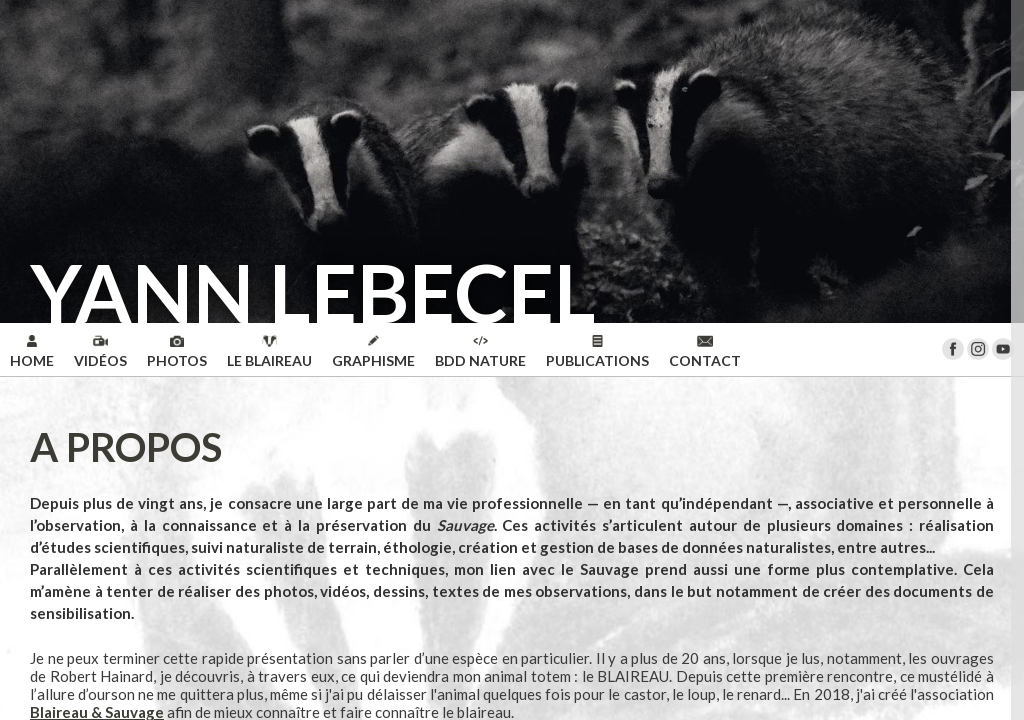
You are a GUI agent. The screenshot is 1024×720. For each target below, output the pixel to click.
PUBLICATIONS (597, 352)
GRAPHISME (373, 352)
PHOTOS (177, 352)
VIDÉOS (100, 352)
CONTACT (705, 352)
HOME (32, 352)
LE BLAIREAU (269, 352)
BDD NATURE (480, 352)
